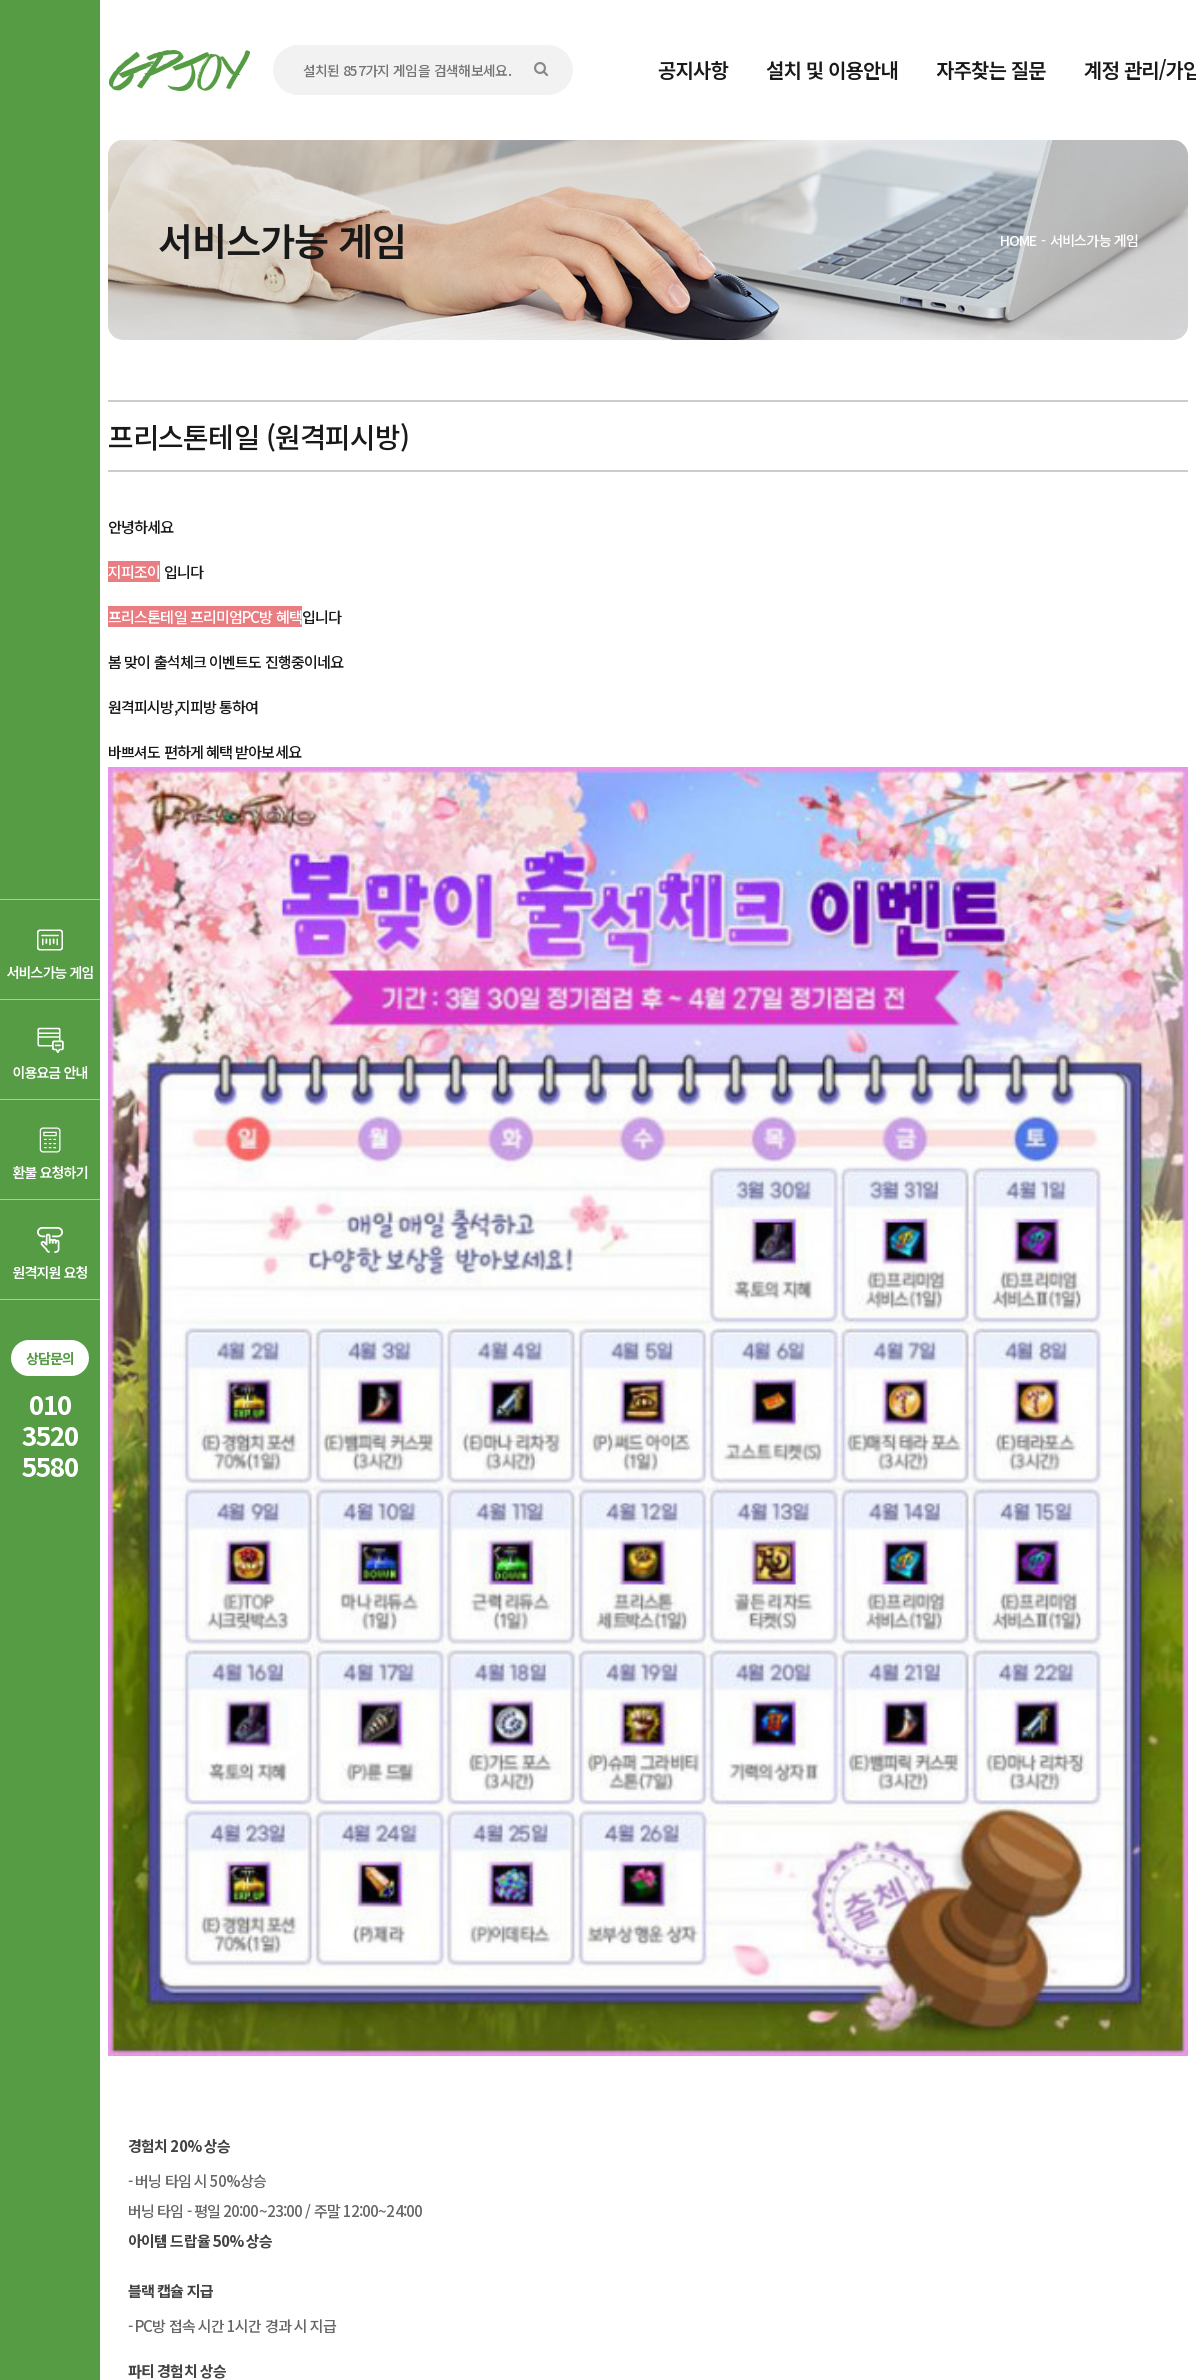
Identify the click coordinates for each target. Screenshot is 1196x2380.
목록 (1147, 2030)
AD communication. (415, 2313)
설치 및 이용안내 (832, 69)
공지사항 (693, 69)
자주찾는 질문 (991, 69)
